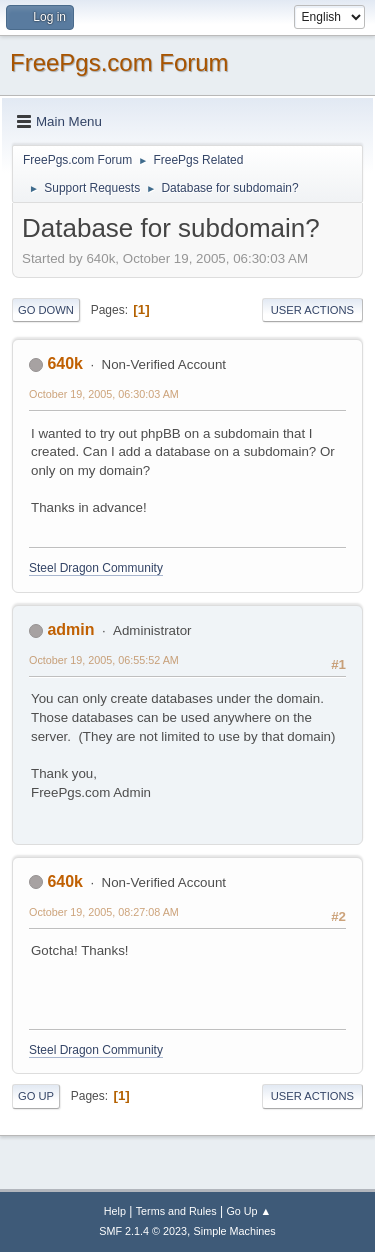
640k (65, 363)
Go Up (36, 1096)
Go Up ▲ (248, 1211)
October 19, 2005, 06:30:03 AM (104, 394)
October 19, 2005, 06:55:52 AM (104, 660)
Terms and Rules (176, 1211)
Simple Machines (235, 1231)
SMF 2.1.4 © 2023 (143, 1231)
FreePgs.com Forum (119, 62)
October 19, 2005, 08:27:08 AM (104, 912)
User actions (312, 310)
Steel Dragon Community (96, 568)
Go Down (46, 310)
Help (115, 1211)
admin (70, 629)
